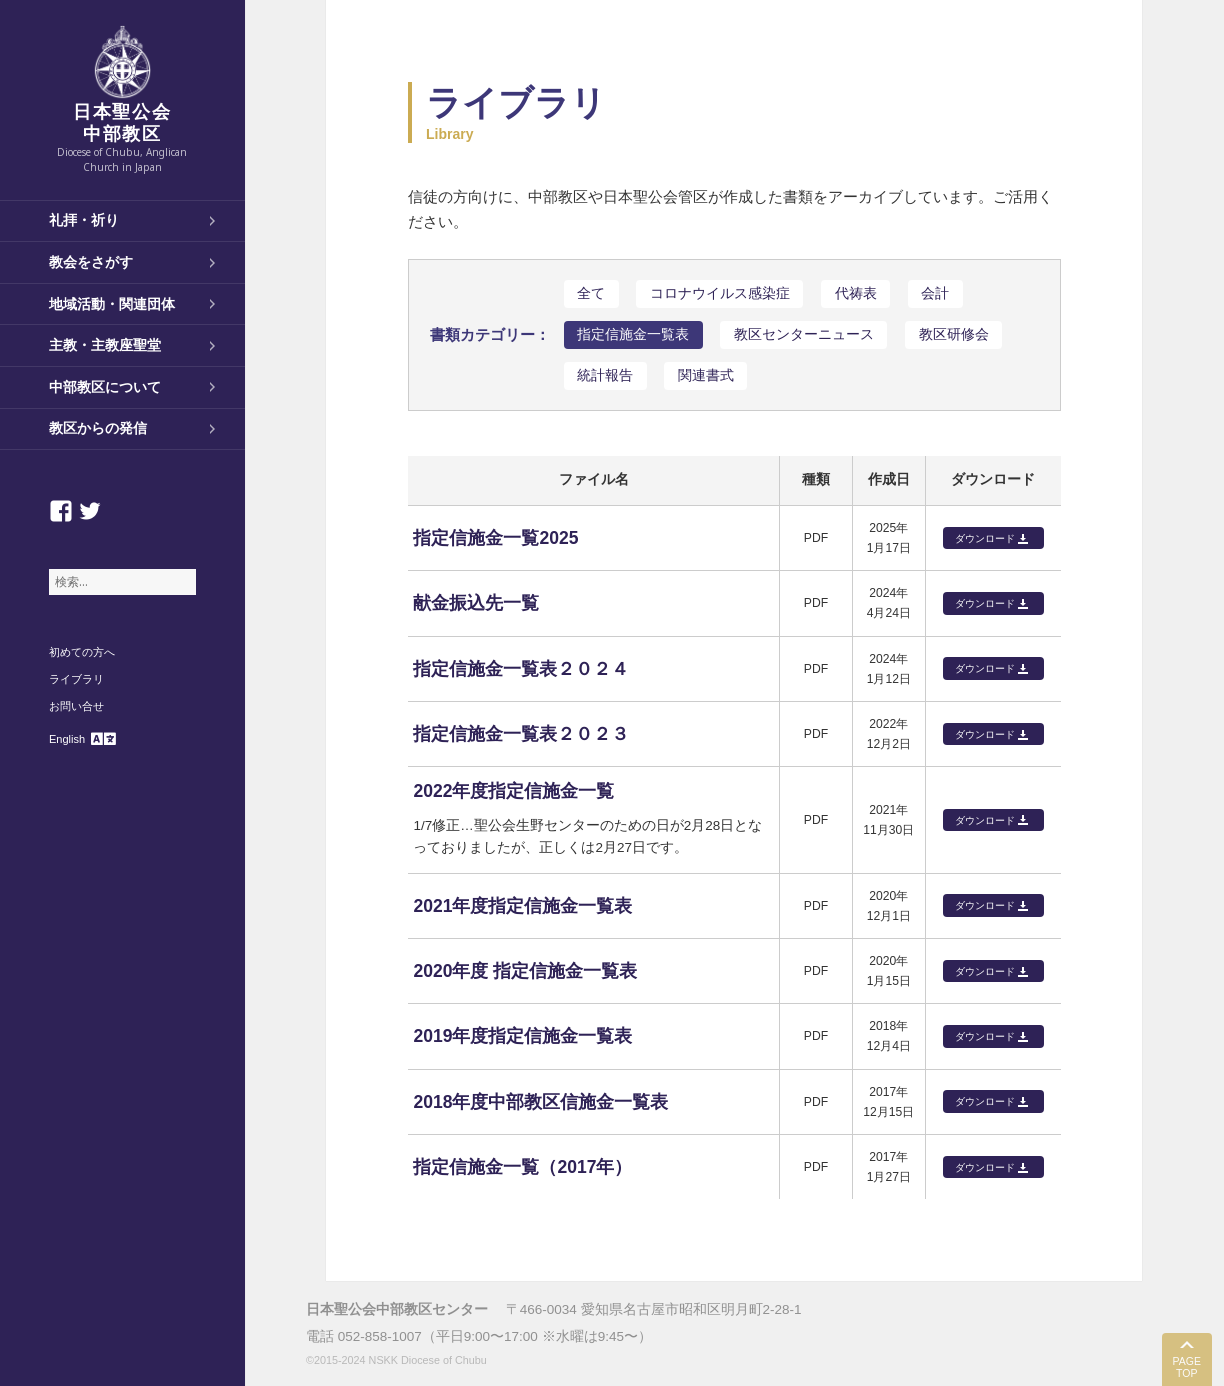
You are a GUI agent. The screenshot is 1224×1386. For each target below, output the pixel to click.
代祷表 (856, 293)
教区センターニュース (804, 334)
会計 (935, 293)
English (67, 739)
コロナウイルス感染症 (720, 293)
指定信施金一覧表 (633, 334)
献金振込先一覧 (476, 603)
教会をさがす (91, 262)
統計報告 (605, 375)
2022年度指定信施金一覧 (513, 791)
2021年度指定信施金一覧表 (522, 906)
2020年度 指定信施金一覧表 (525, 971)
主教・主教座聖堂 (105, 345)
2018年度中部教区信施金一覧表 (540, 1102)
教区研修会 (954, 334)
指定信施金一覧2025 (495, 538)
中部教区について (105, 387)
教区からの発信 (98, 428)
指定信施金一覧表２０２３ (521, 734)
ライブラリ (76, 679)
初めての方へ (82, 652)
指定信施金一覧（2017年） (522, 1167)
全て (591, 293)
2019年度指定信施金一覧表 (522, 1036)
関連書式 (706, 375)
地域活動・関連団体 (112, 304)
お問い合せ (76, 706)
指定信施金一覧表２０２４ (521, 669)
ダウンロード (985, 538)
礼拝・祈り (84, 220)
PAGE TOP (1187, 1367)
